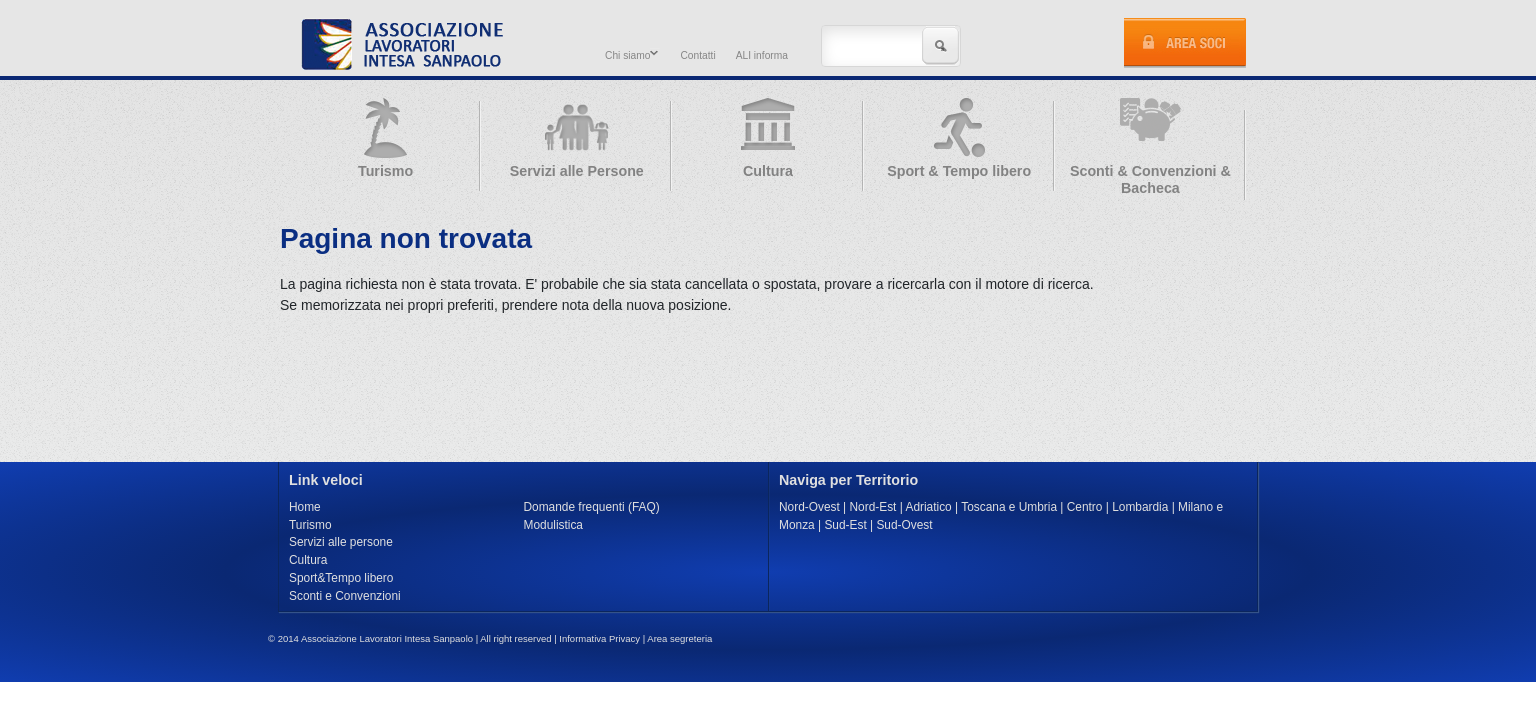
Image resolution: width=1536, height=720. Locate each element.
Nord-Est (873, 507)
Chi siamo (629, 54)
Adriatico (928, 507)
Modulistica (553, 525)
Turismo (310, 525)
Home (305, 507)
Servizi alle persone (341, 542)
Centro (1085, 507)
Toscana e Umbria (1009, 507)
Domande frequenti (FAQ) (592, 507)
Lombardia (1140, 507)
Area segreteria (679, 638)
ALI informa (762, 55)
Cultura (308, 560)
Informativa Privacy (599, 638)
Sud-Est (845, 525)
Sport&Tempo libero (341, 578)
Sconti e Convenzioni (345, 596)
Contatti (697, 55)
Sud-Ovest (904, 525)
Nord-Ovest (809, 507)
